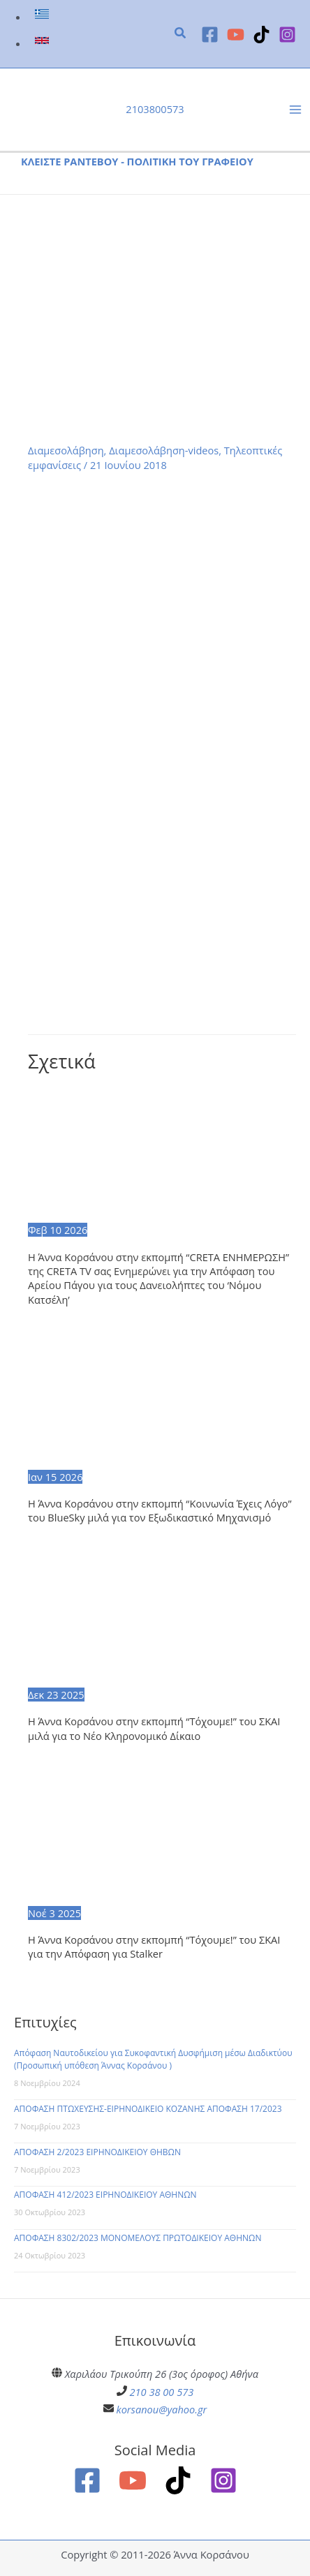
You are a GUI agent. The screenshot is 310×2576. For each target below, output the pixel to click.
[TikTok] (261, 34)
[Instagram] (287, 34)
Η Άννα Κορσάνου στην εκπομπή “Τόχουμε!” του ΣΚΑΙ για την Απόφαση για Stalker (154, 1946)
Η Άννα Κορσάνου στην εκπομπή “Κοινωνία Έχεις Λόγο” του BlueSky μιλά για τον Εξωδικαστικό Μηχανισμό (160, 1510)
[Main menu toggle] (295, 109)
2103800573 (155, 109)
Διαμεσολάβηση (66, 450)
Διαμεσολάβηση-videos (164, 450)
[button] (181, 34)
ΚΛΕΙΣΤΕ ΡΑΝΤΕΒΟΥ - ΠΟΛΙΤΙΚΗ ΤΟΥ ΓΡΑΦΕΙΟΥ (137, 161)
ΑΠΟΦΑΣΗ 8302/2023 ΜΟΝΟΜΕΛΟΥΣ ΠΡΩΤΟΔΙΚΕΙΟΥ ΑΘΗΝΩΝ (137, 2238)
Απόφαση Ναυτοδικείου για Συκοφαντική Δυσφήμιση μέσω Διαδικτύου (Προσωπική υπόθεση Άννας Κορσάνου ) (153, 2059)
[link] (43, 17)
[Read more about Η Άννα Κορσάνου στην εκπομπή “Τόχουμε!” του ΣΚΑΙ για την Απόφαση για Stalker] (162, 1836)
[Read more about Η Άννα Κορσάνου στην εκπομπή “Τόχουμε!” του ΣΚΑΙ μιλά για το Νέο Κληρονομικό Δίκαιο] (162, 1618)
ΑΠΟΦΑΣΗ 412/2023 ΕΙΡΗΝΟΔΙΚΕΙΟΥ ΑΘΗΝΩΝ (105, 2195)
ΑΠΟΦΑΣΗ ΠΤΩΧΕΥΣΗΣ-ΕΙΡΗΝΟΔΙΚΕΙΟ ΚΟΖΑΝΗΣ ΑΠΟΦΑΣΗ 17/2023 (148, 2109)
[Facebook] (210, 34)
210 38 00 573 (162, 2392)
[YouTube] (235, 34)
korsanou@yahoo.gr (162, 2409)
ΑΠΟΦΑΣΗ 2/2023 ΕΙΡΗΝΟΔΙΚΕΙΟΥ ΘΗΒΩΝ (97, 2152)
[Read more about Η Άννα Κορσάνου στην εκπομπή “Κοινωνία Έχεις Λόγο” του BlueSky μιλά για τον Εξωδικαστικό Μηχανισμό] (162, 1400)
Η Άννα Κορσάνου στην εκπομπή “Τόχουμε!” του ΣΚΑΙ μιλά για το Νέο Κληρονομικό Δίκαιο (154, 1728)
